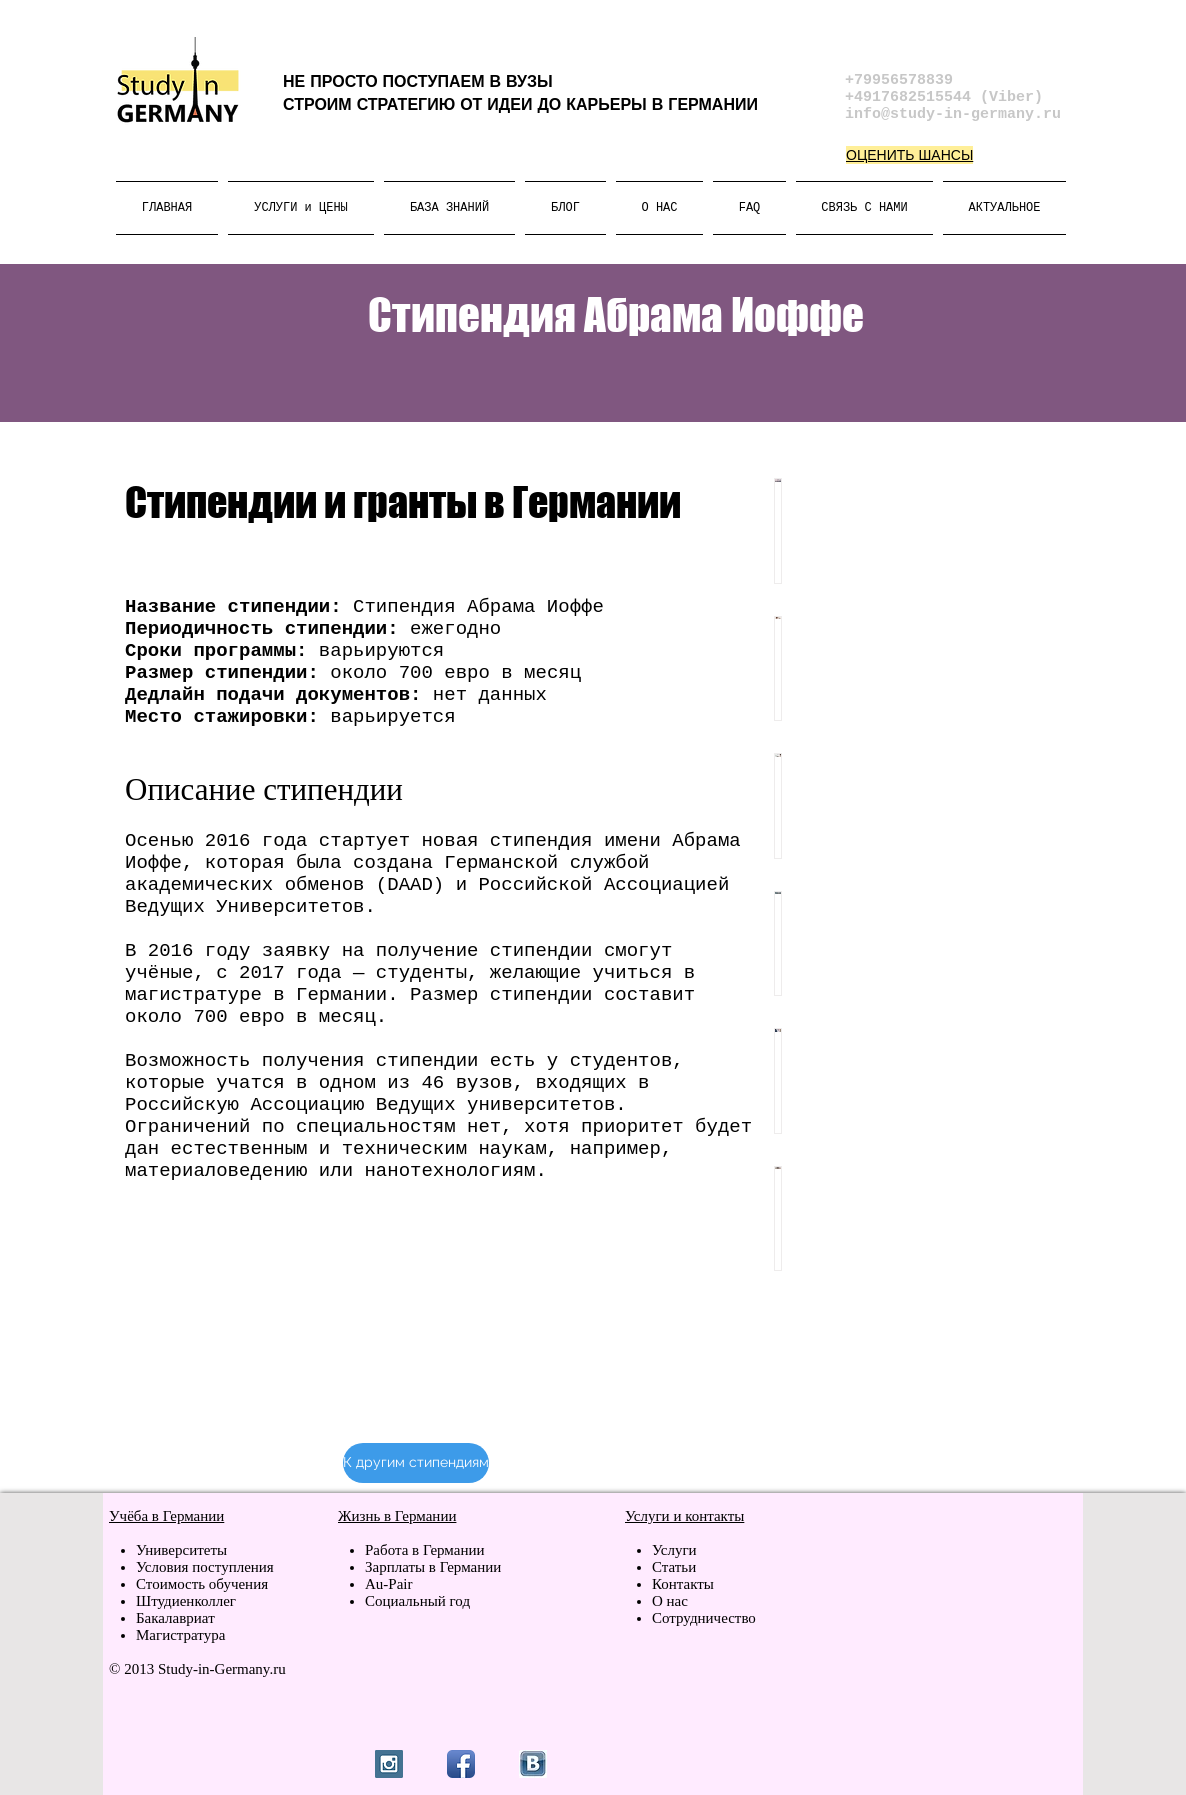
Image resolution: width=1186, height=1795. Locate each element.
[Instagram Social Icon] (389, 1764)
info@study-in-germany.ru (953, 114)
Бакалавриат (175, 1618)
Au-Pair (389, 1584)
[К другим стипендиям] (416, 1463)
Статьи (674, 1567)
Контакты (683, 1584)
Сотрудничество (704, 1618)
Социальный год (417, 1601)
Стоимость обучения (202, 1584)
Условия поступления (205, 1567)
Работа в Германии (425, 1550)
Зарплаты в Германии (433, 1567)
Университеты (181, 1550)
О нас (670, 1601)
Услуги (676, 1550)
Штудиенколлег (186, 1601)
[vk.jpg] (533, 1764)
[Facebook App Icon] (461, 1764)
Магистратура (180, 1635)
